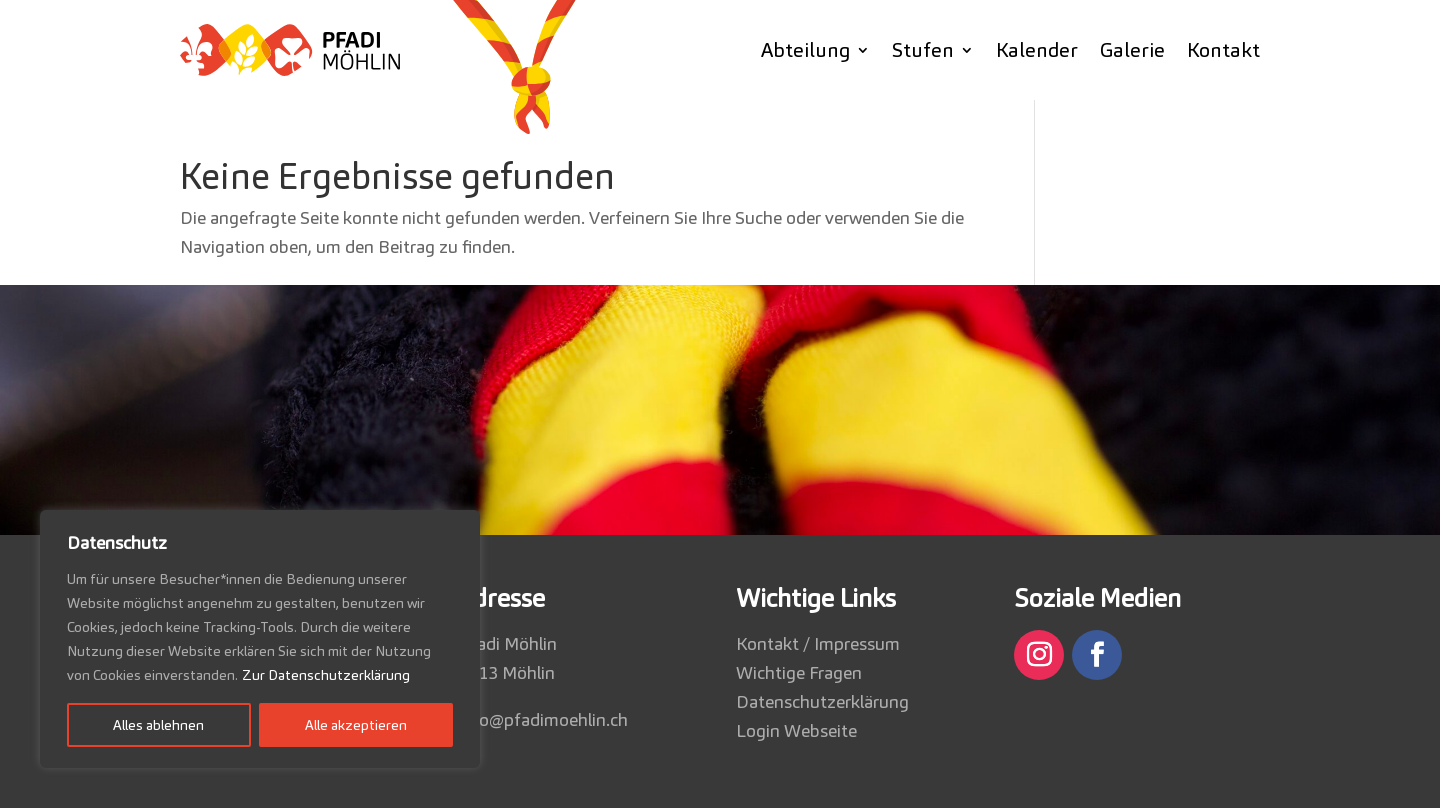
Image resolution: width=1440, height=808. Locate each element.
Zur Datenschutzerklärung (326, 675)
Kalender (1037, 50)
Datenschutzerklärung (822, 701)
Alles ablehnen (158, 725)
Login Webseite (796, 730)
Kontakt (1223, 50)
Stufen (923, 50)
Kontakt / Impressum (818, 643)
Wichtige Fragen (799, 672)
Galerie (1132, 50)
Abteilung (805, 50)
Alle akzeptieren (356, 725)
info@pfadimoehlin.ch (543, 719)
